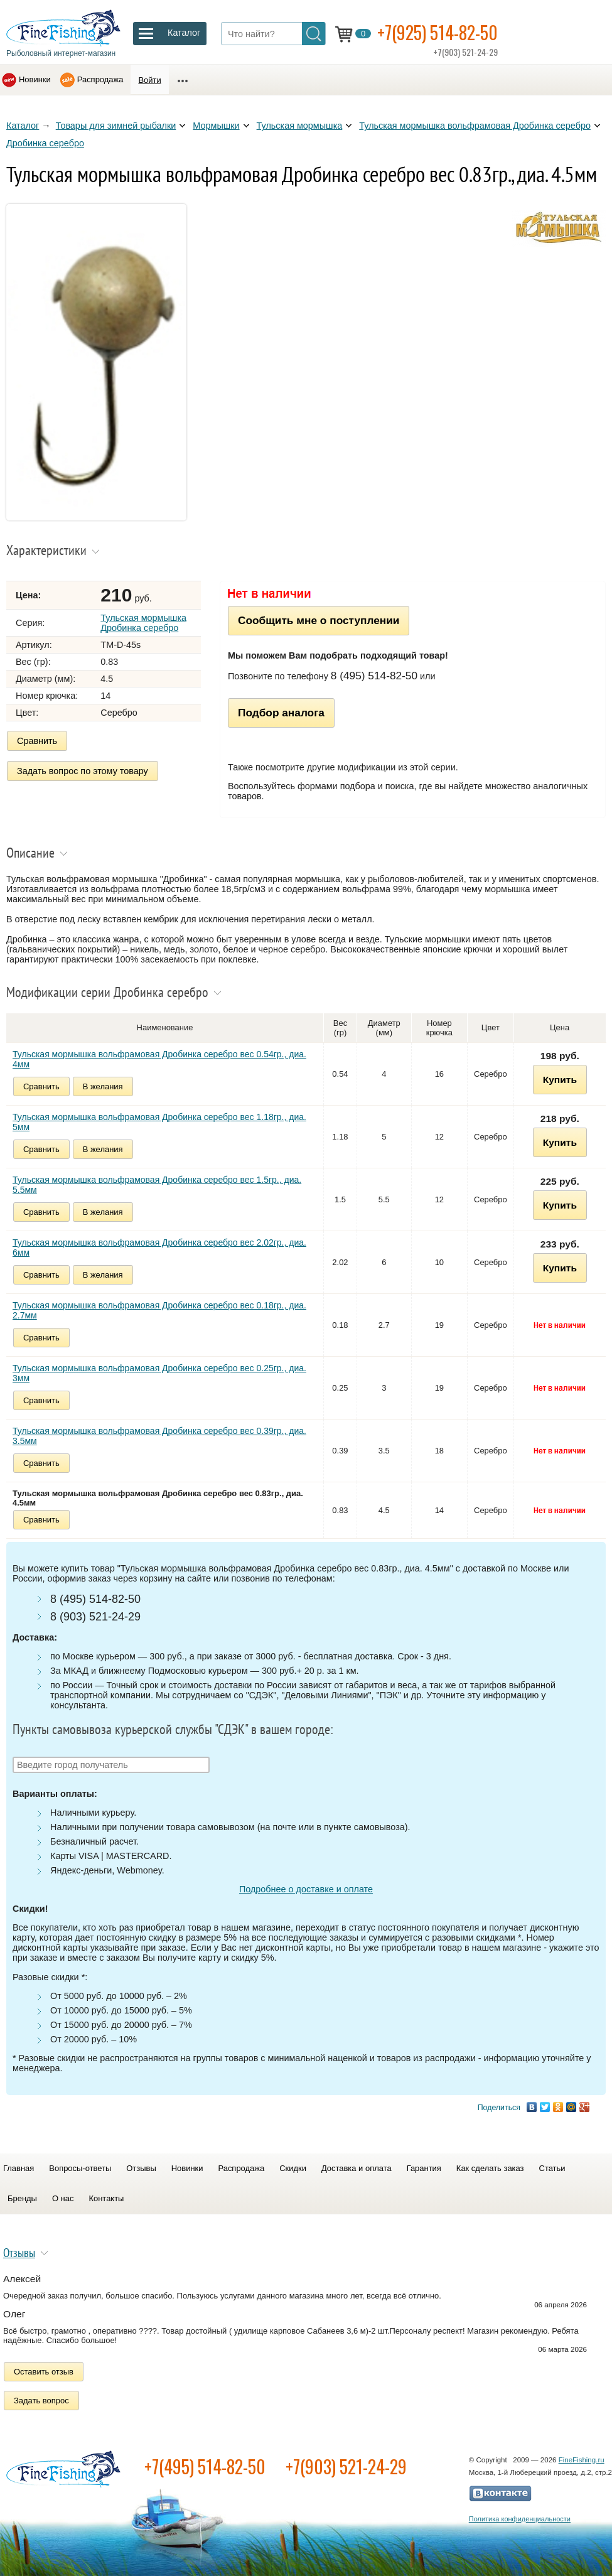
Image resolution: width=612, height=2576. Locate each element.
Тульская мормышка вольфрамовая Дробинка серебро (475, 126)
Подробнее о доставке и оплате (306, 1889)
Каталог (22, 126)
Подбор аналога (281, 712)
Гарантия (424, 2168)
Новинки (35, 79)
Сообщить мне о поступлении (318, 620)
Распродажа (100, 79)
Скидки (292, 2168)
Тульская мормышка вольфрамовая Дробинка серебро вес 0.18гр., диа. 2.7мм (159, 1310)
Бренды (22, 2198)
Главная (18, 2168)
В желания (103, 1086)
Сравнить (37, 741)
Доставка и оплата (356, 2168)
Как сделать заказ (490, 2168)
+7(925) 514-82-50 (437, 32)
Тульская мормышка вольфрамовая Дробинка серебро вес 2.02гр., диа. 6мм (159, 1247)
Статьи (552, 2168)
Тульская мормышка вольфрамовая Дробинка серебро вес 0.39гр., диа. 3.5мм (159, 1436)
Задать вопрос (41, 2400)
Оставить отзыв (43, 2371)
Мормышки (216, 126)
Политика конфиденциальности (520, 2519)
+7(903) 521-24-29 (346, 2466)
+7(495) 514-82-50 (205, 2466)
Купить (560, 1079)
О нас (63, 2198)
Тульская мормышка (300, 126)
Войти (149, 80)
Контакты (106, 2198)
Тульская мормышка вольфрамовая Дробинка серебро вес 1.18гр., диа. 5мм (159, 1122)
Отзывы (141, 2168)
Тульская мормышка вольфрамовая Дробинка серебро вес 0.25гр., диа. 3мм (159, 1373)
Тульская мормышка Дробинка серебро (143, 623)
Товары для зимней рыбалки (116, 126)
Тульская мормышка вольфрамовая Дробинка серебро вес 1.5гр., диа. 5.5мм (157, 1185)
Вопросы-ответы (80, 2168)
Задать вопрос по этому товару (82, 771)
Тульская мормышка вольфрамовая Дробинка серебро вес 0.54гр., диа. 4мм (159, 1059)
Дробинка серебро (45, 143)
